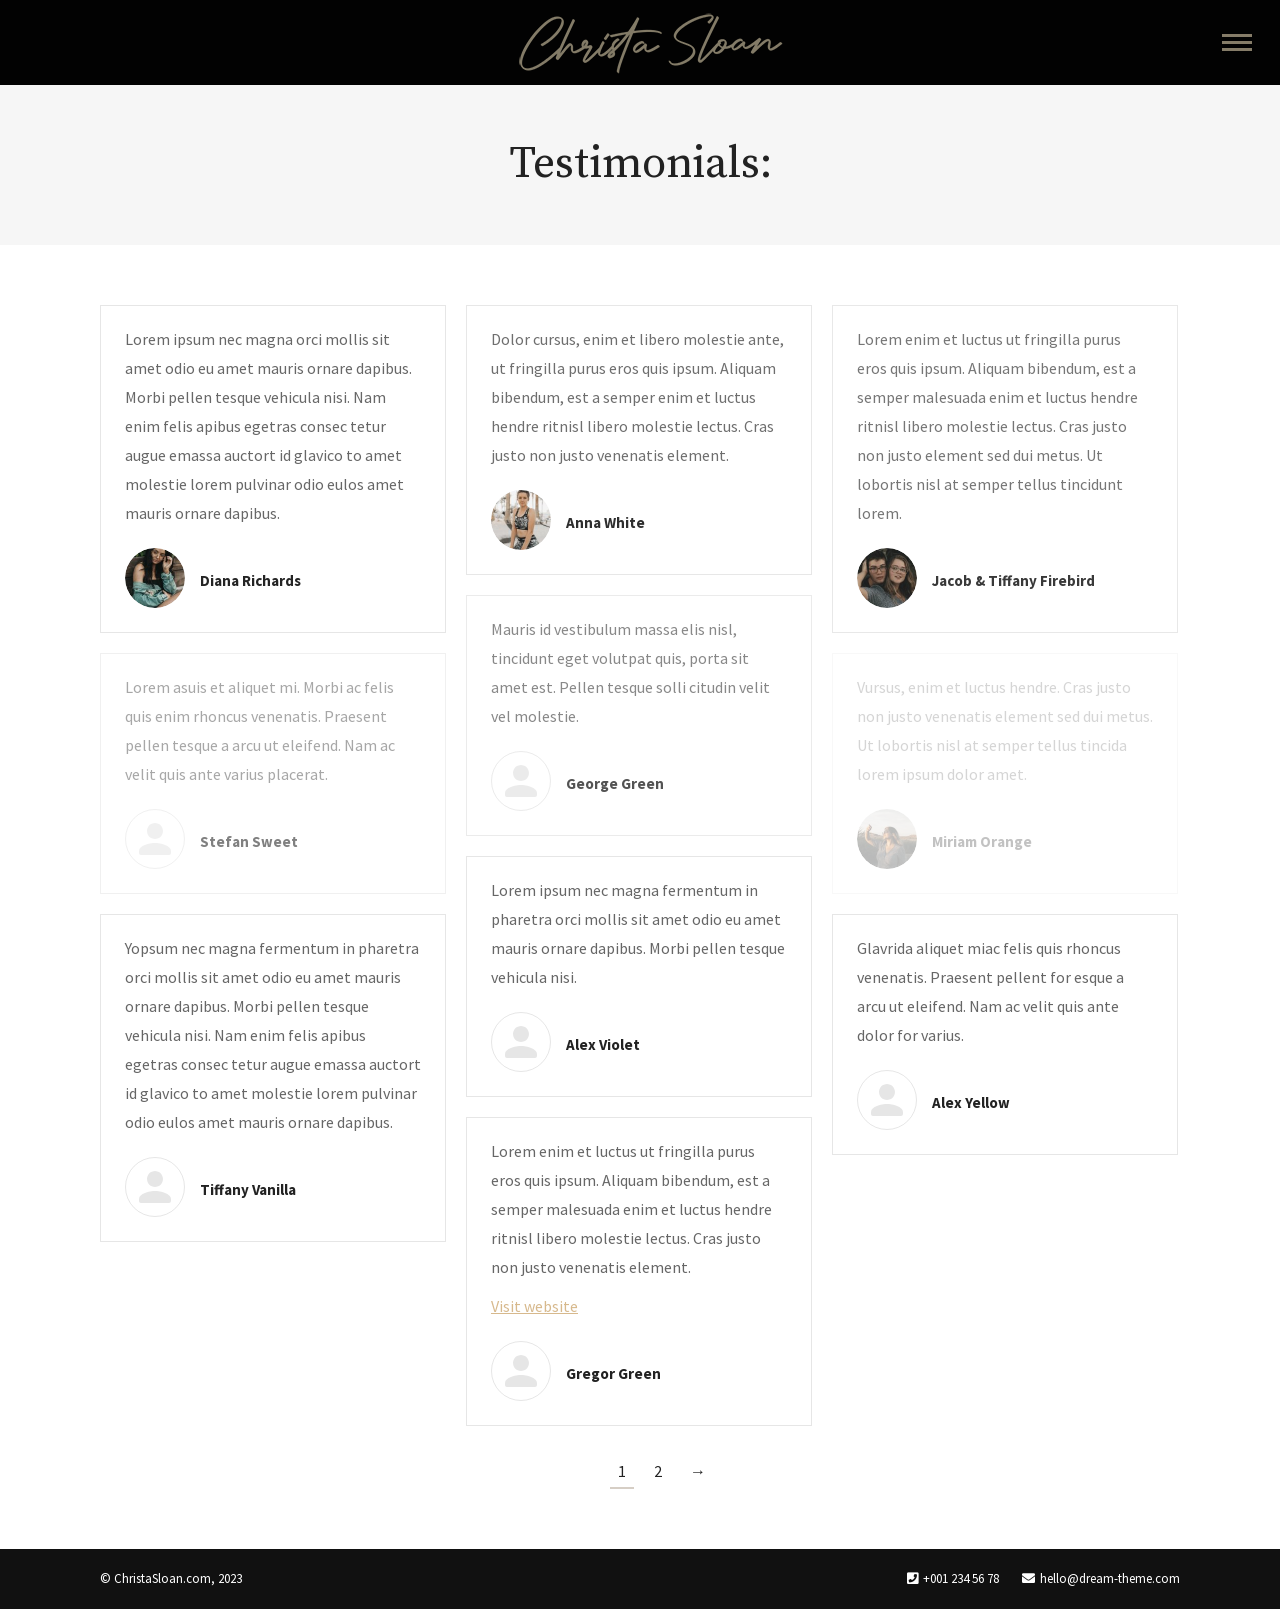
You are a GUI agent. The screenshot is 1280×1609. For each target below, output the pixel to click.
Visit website (534, 1306)
